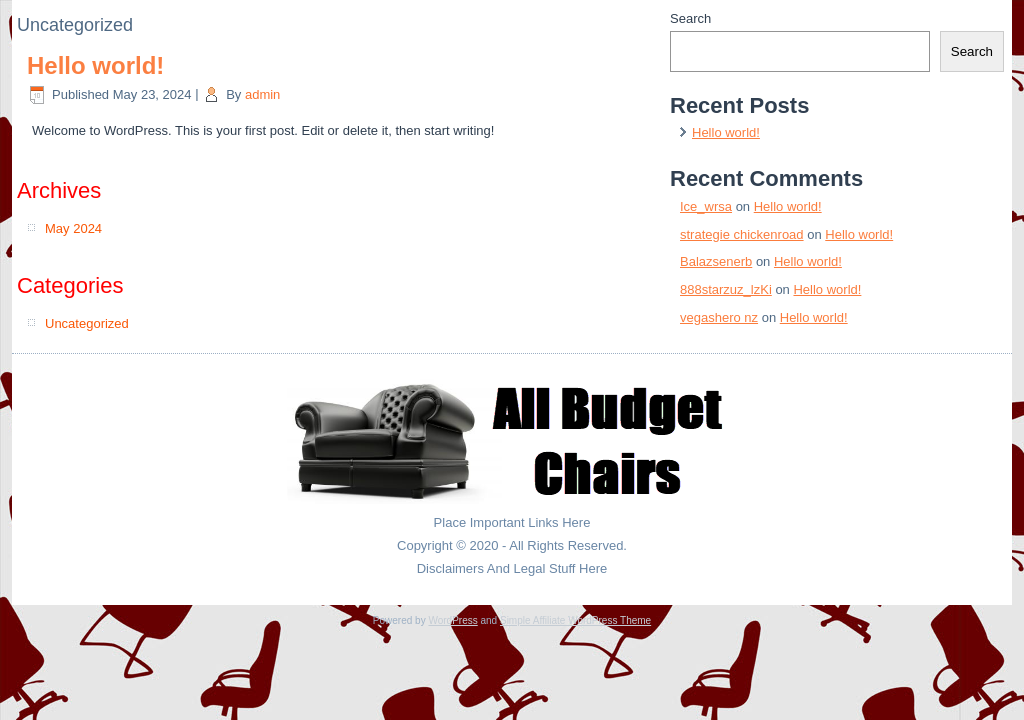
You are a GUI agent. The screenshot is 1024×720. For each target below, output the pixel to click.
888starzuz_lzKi (726, 289)
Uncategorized (87, 323)
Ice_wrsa (706, 206)
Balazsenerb (716, 261)
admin (262, 94)
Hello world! (95, 65)
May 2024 (73, 228)
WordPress (452, 620)
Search (690, 18)
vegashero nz (719, 317)
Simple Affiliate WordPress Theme (575, 620)
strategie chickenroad (742, 234)
